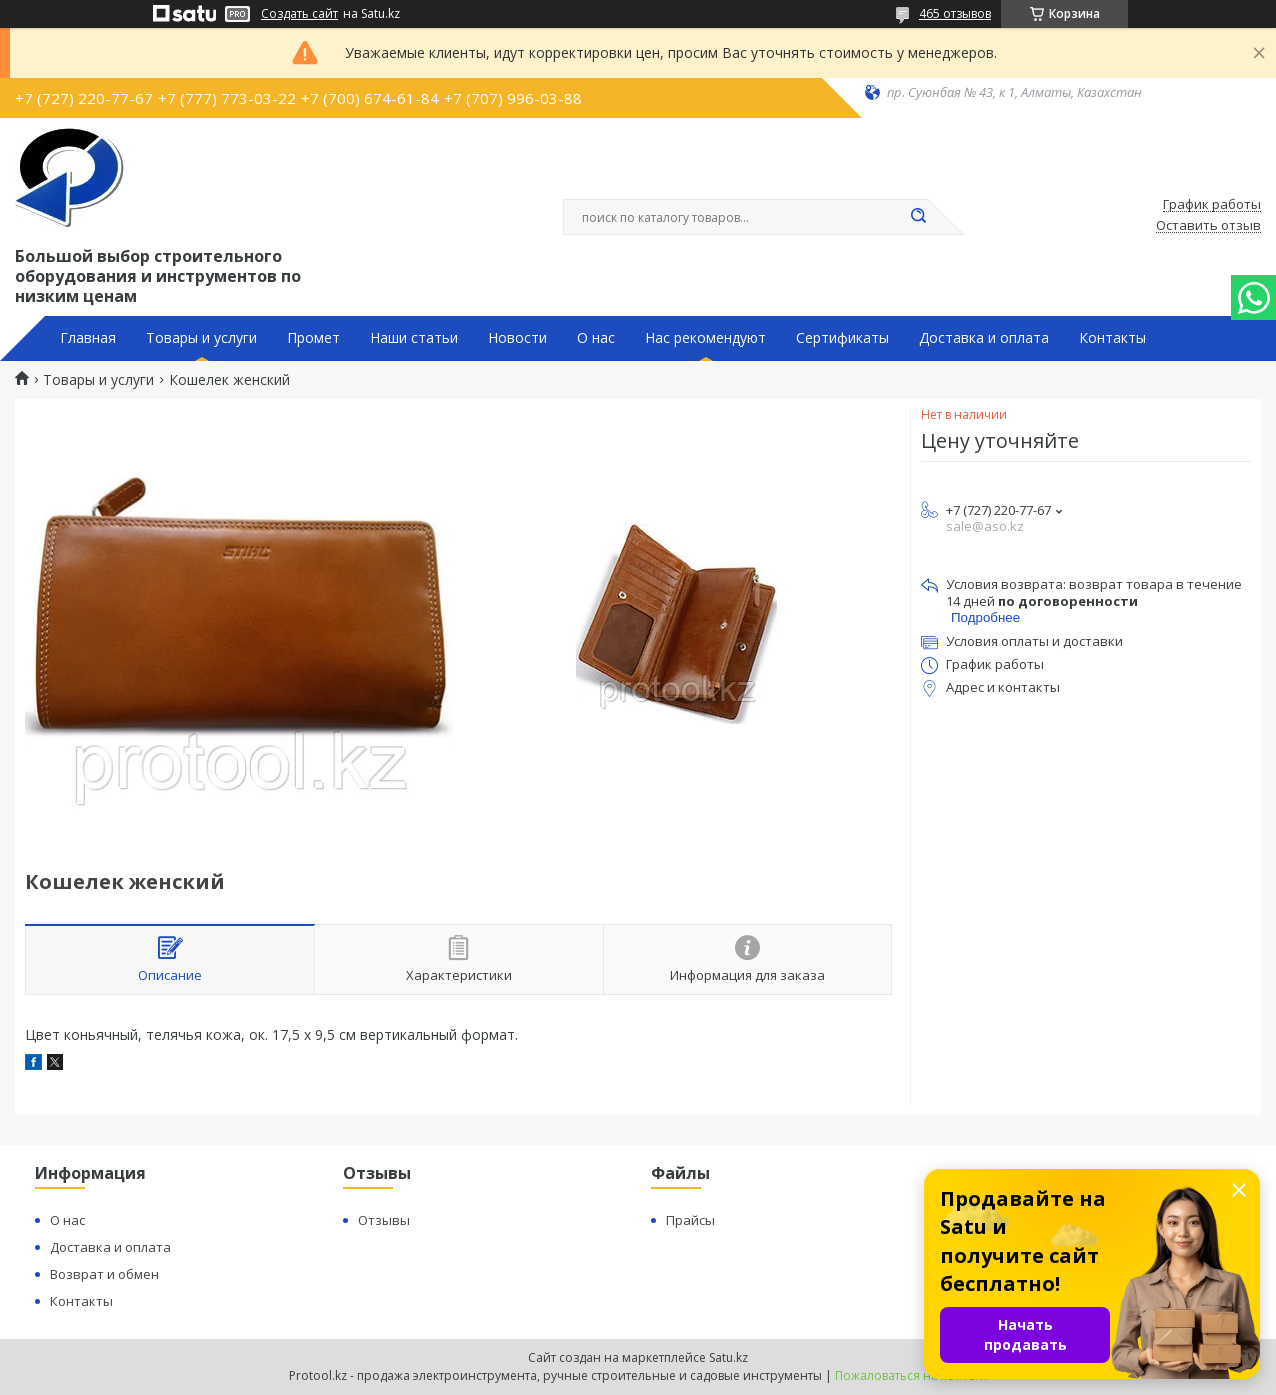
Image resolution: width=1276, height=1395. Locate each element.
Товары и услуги (201, 338)
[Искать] (918, 217)
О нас (596, 338)
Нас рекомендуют (705, 338)
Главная (88, 338)
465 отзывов (955, 13)
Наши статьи (414, 338)
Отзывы (384, 1220)
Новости (517, 338)
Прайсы (690, 1220)
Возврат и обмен (104, 1274)
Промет (313, 338)
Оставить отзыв (1208, 226)
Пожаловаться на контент (911, 1375)
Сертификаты (842, 338)
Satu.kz (728, 1357)
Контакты (1112, 338)
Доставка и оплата (984, 338)
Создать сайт (299, 14)
